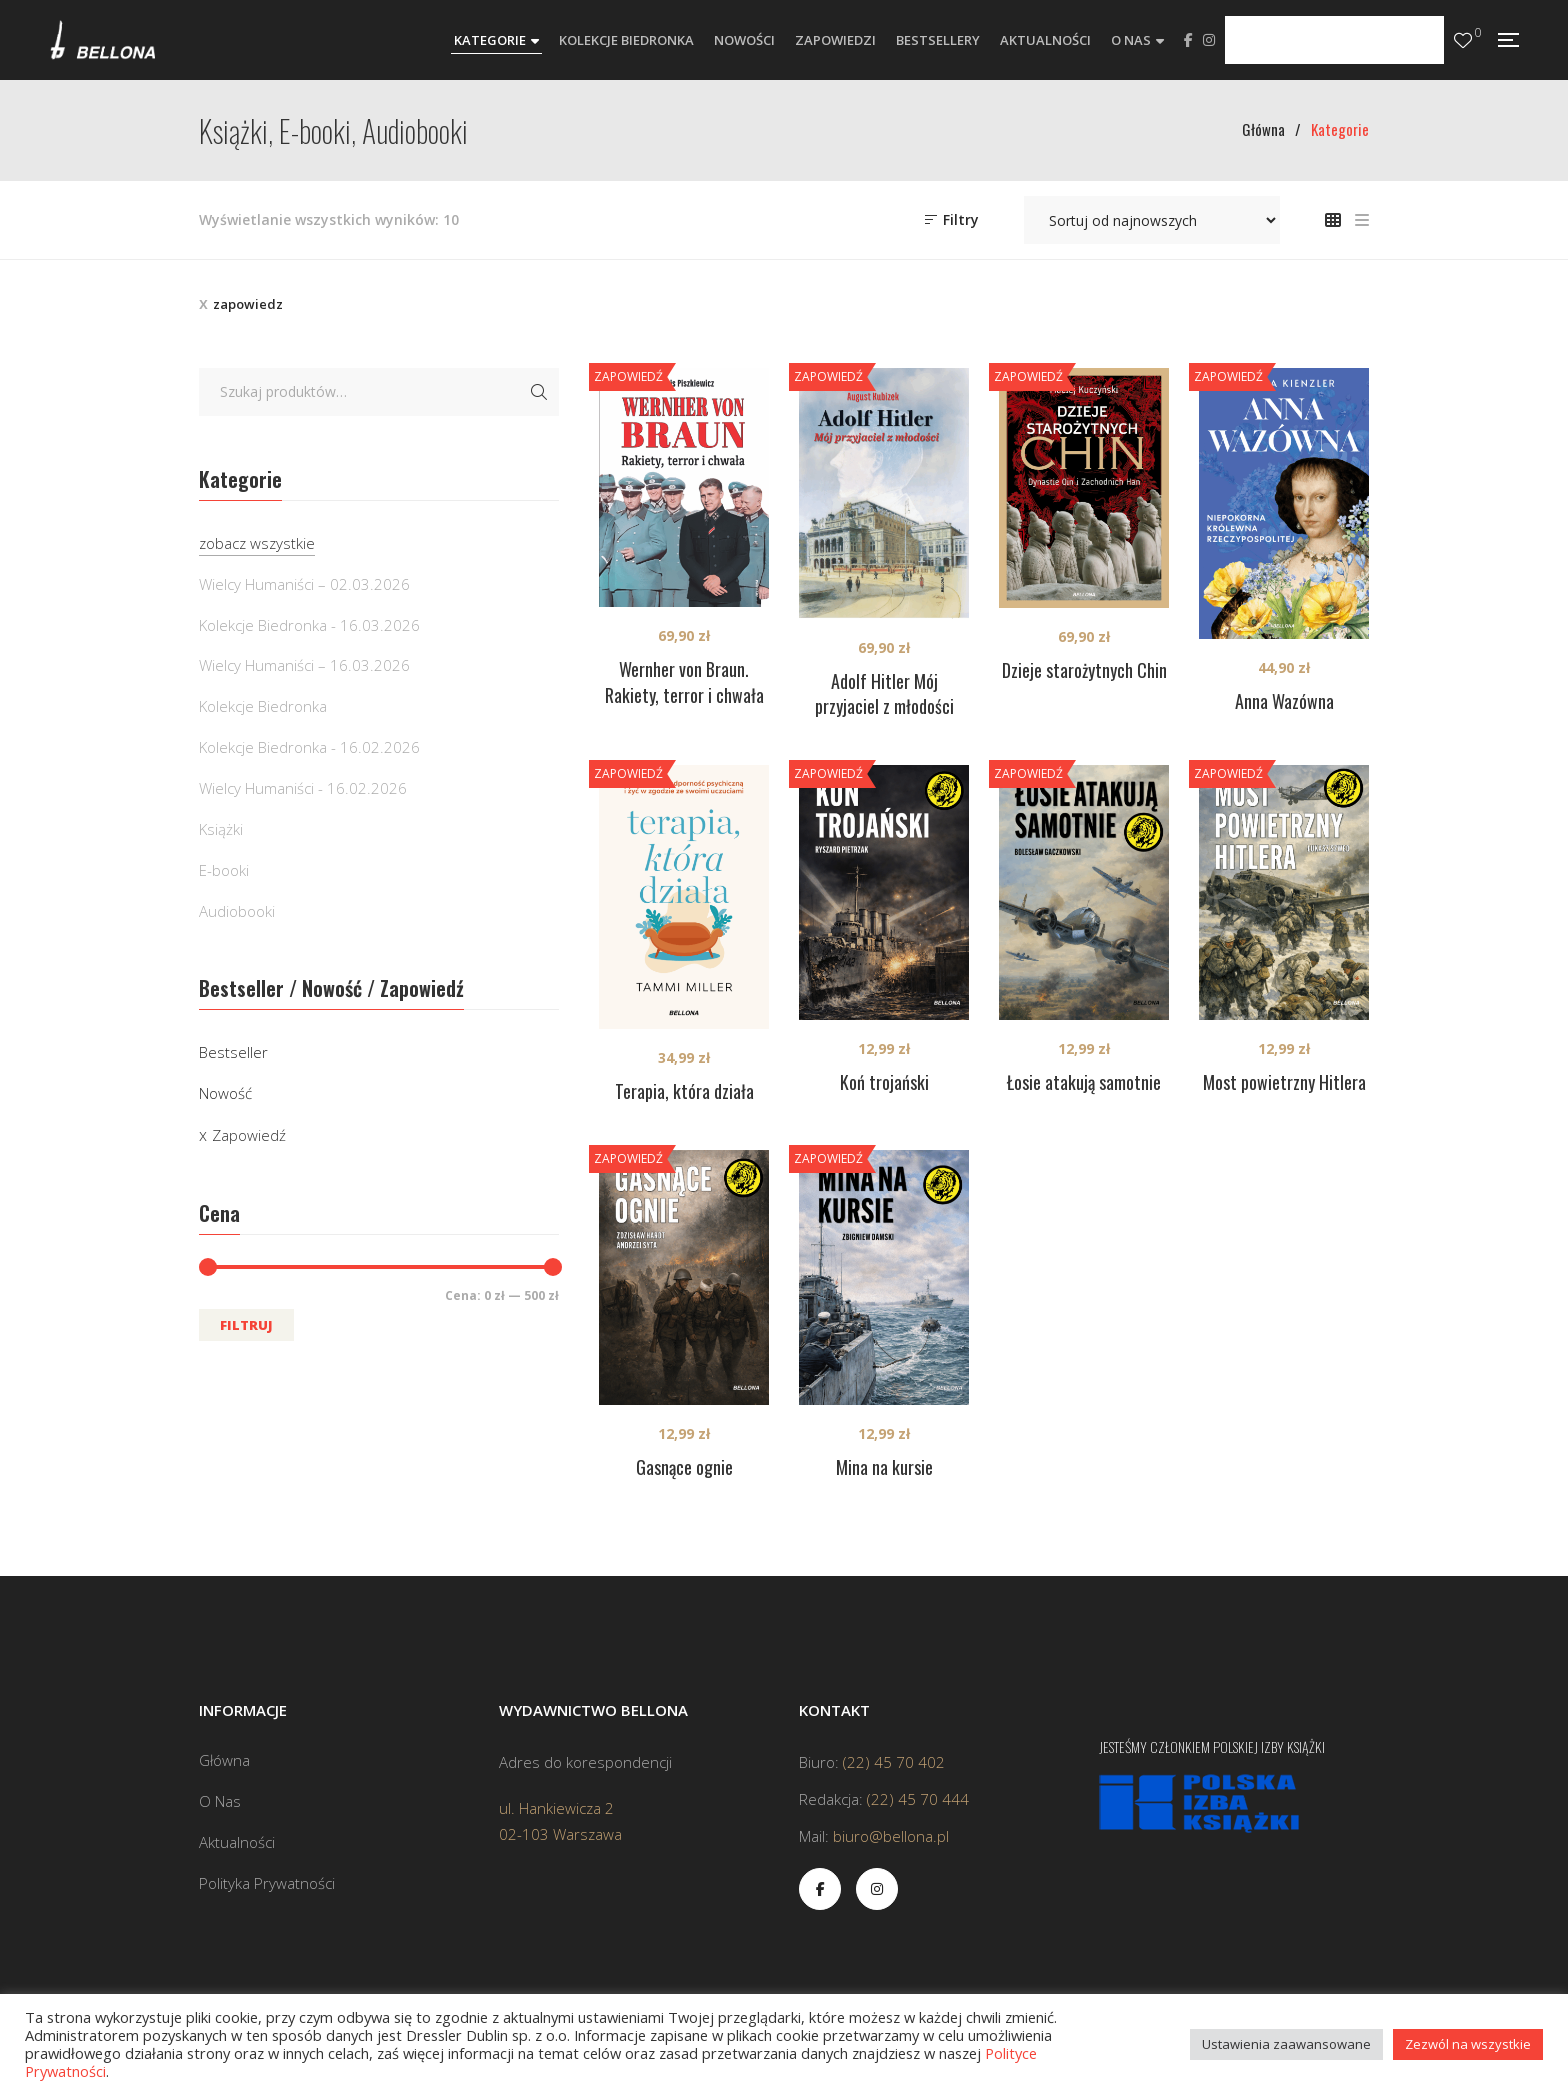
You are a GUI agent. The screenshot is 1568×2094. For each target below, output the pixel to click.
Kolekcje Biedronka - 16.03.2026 (309, 625)
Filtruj (246, 1325)
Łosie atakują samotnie (1084, 1082)
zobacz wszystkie (257, 543)
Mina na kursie (884, 1467)
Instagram (1209, 40)
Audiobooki (237, 911)
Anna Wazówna (1284, 701)
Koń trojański (884, 1082)
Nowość (225, 1093)
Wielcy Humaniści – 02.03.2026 (304, 584)
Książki (221, 829)
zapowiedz (248, 304)
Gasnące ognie (684, 1467)
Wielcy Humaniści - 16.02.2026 (303, 788)
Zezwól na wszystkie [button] (1468, 2044)
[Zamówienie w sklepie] (1152, 220)
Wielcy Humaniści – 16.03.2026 (304, 665)
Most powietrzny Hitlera (1284, 1082)
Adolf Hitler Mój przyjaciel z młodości (884, 694)
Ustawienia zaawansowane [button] (1286, 2044)
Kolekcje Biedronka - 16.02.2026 (309, 747)
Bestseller (233, 1052)
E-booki (224, 870)
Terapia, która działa (684, 1091)
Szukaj (539, 392)
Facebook (1188, 40)
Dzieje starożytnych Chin (1084, 670)
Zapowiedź (249, 1135)
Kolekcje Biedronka (263, 706)
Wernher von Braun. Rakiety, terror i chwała (684, 682)
